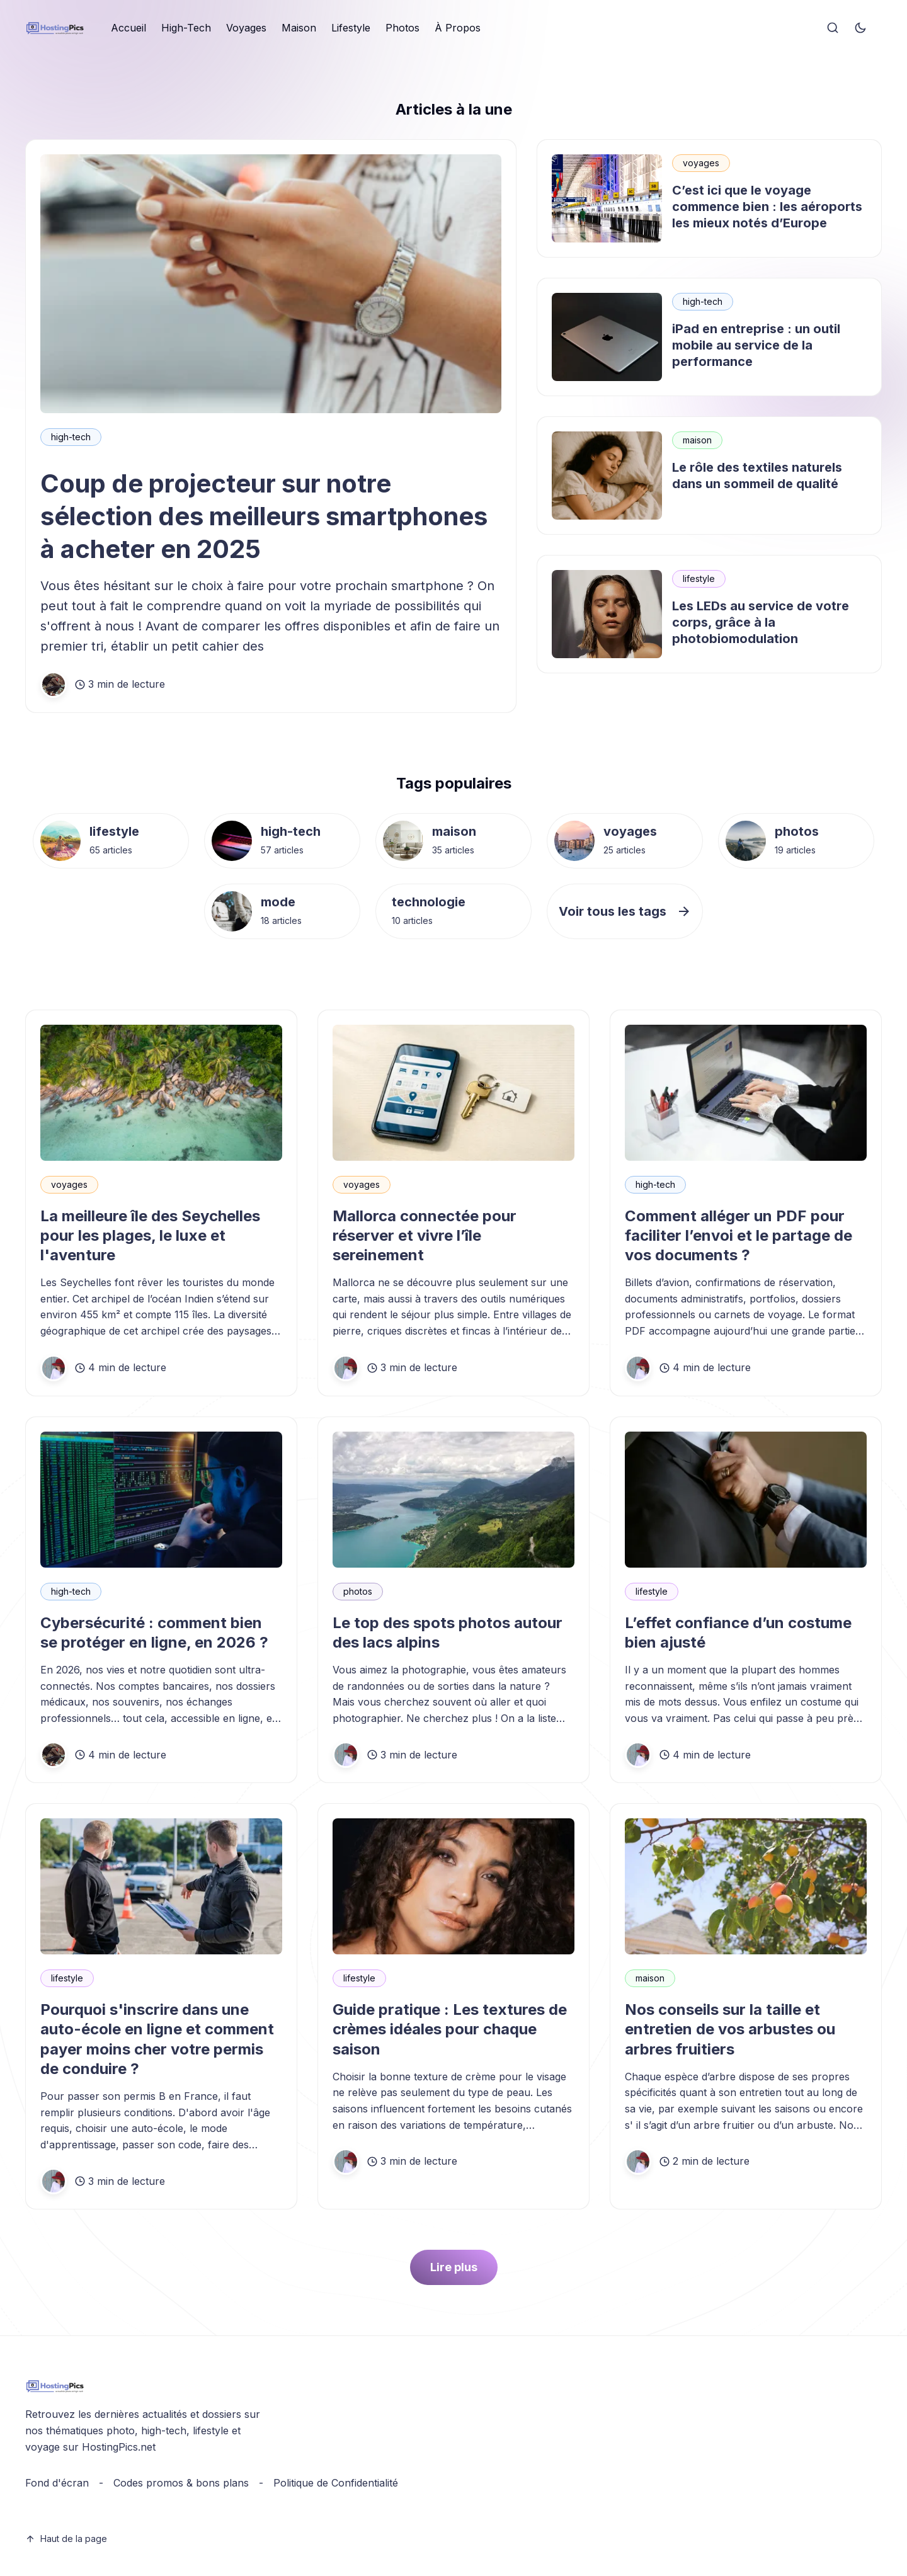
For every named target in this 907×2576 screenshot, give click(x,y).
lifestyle (699, 578)
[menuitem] (128, 28)
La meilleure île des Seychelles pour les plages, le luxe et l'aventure (150, 1235)
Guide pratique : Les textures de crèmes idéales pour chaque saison (450, 2029)
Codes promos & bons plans (181, 2482)
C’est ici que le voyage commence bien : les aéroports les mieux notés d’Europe (767, 207)
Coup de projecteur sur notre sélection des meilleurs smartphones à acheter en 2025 (264, 516)
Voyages (246, 27)
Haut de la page (66, 2538)
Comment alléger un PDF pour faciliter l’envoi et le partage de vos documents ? (738, 1235)
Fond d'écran (57, 2482)
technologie (428, 901)
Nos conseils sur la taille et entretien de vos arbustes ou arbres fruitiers (730, 2029)
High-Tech (186, 27)
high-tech (71, 436)
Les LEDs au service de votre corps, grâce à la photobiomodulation (760, 622)
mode (278, 901)
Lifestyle (350, 27)
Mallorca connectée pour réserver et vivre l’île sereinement (424, 1235)
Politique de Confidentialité (335, 2482)
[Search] (832, 28)
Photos (402, 27)
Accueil (128, 27)
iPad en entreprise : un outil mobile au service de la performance (756, 345)
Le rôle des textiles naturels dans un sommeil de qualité (757, 475)
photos (797, 831)
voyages (701, 162)
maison (697, 440)
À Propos (458, 27)
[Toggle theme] (860, 28)
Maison (299, 27)
